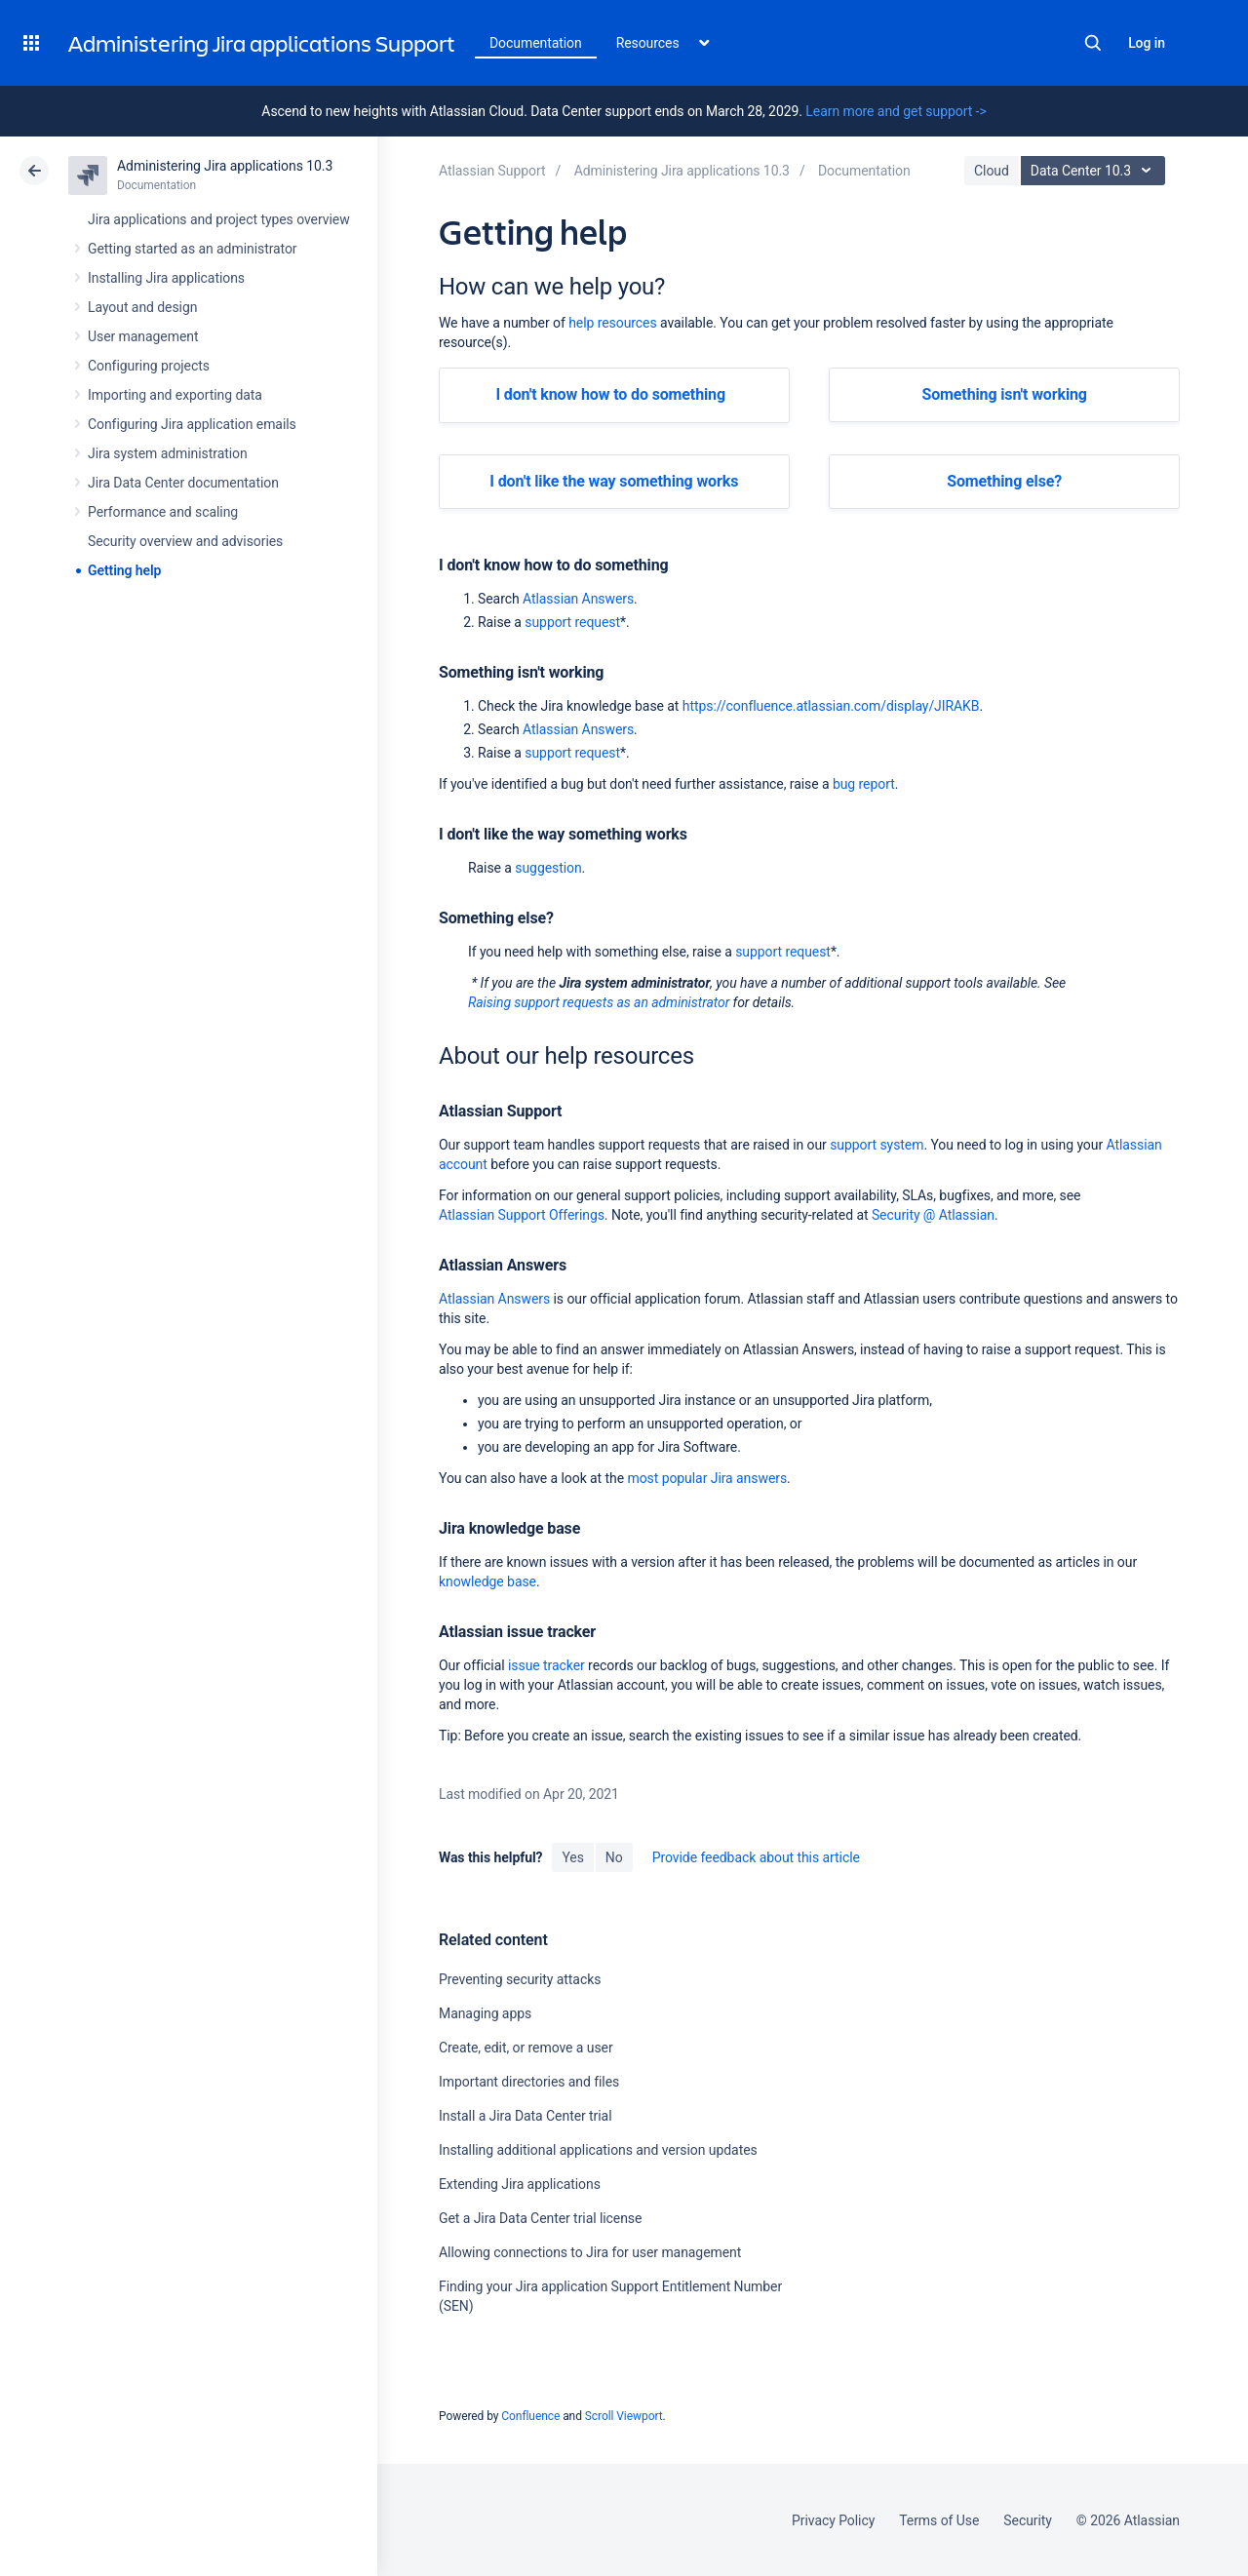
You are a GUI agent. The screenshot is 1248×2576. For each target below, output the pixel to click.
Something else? (1004, 481)
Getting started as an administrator (192, 248)
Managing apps (485, 2013)
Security (1027, 2520)
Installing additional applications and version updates (598, 2150)
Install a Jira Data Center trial (525, 2116)
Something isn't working (1003, 394)
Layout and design (142, 307)
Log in (1146, 43)
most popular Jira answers (707, 1478)
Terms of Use (939, 2520)
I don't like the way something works (613, 481)
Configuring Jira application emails (192, 424)
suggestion (548, 868)
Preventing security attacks (520, 1979)
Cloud (991, 170)
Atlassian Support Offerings (521, 1215)
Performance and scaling (163, 512)
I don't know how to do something (610, 394)
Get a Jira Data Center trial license (540, 2218)
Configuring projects (149, 365)
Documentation (535, 43)
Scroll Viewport (624, 2416)
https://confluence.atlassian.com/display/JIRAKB (831, 706)
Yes (572, 1857)
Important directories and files (529, 2081)
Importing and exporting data (175, 395)
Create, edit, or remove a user (526, 2047)
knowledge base (487, 1581)
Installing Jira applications (166, 278)
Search (1093, 43)
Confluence (530, 2416)
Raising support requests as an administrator (598, 1002)
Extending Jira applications (520, 2184)
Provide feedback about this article (756, 1857)
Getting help (124, 570)
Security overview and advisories (185, 541)
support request (572, 622)
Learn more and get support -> (895, 111)
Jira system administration (168, 453)
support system (876, 1144)
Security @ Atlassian (933, 1215)
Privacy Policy (833, 2520)
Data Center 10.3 (1095, 170)
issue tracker (546, 1665)
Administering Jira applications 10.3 (224, 166)
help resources (612, 323)
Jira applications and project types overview (219, 219)
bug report (864, 784)
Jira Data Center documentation (183, 482)
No (614, 1857)
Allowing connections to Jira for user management (590, 2252)
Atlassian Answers (578, 598)
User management (143, 336)
